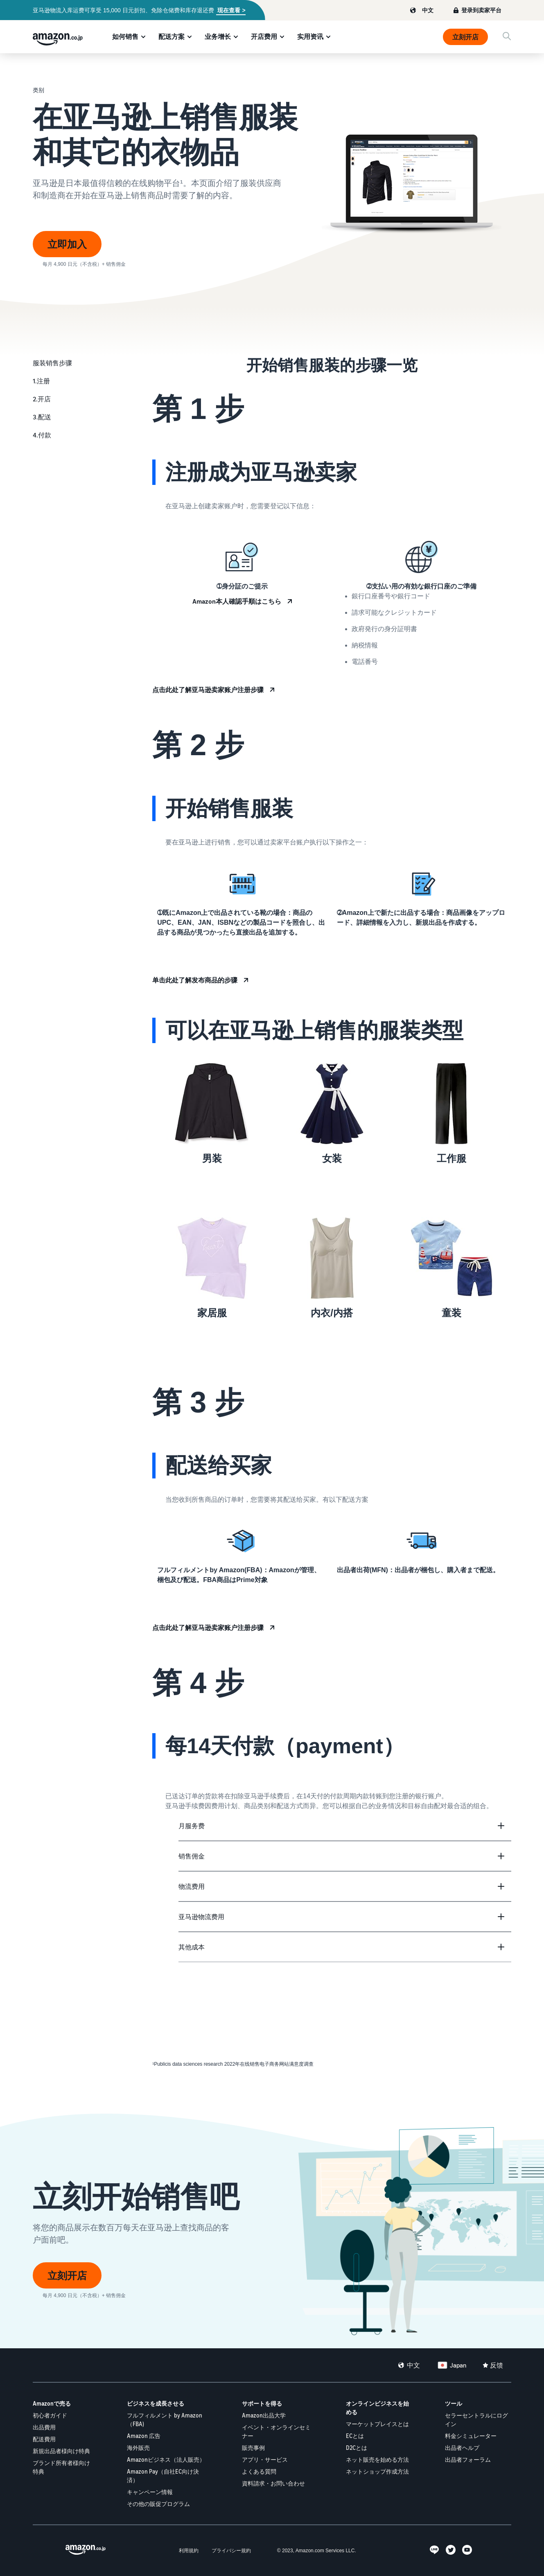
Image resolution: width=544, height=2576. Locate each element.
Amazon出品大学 (264, 2415)
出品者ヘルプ (462, 2447)
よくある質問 (259, 2471)
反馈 (496, 2365)
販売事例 (253, 2447)
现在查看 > (231, 10)
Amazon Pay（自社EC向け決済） (163, 2475)
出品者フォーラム (468, 2459)
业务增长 (218, 36)
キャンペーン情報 (150, 2491)
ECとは (355, 2435)
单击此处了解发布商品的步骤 (194, 980)
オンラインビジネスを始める (377, 2407)
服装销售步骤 (52, 363)
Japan (458, 2365)
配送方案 (171, 36)
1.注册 (41, 381)
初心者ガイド (50, 2415)
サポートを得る (262, 2403)
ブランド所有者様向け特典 (61, 2467)
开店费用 (264, 36)
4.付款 (42, 435)
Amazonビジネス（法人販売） (166, 2459)
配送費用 (44, 2439)
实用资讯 (310, 36)
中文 (427, 10)
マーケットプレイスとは (377, 2423)
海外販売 (138, 2447)
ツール (453, 2403)
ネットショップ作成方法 (377, 2471)
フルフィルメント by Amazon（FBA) (164, 2419)
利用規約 (189, 2550)
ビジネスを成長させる (155, 2403)
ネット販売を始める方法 (377, 2459)
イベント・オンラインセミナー (276, 2431)
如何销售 (125, 36)
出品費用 (44, 2427)
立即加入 (67, 244)
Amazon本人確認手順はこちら (236, 601)
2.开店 (42, 399)
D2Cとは (356, 2447)
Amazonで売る (52, 2403)
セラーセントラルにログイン (476, 2419)
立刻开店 (465, 37)
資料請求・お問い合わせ (273, 2483)
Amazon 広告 (143, 2435)
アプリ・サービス (265, 2459)
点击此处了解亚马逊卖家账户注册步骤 (208, 690)
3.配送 (42, 417)
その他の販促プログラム (158, 2503)
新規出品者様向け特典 (61, 2450)
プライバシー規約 (231, 2550)
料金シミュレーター (471, 2435)
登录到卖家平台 (481, 10)
